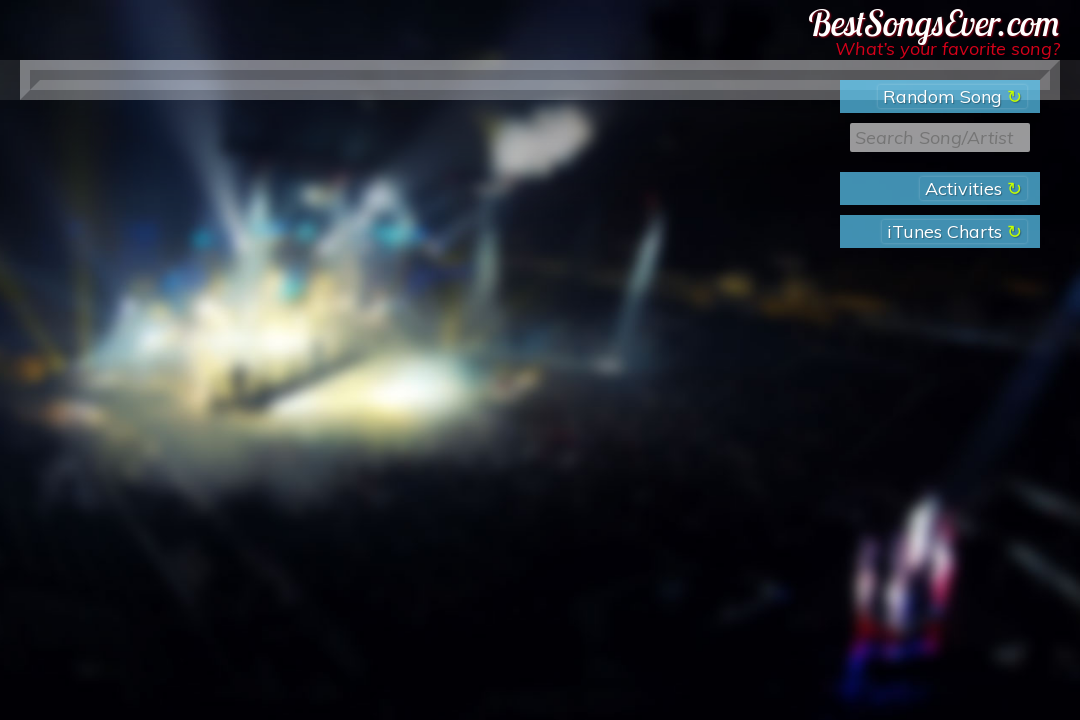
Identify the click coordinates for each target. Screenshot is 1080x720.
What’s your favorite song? (947, 48)
